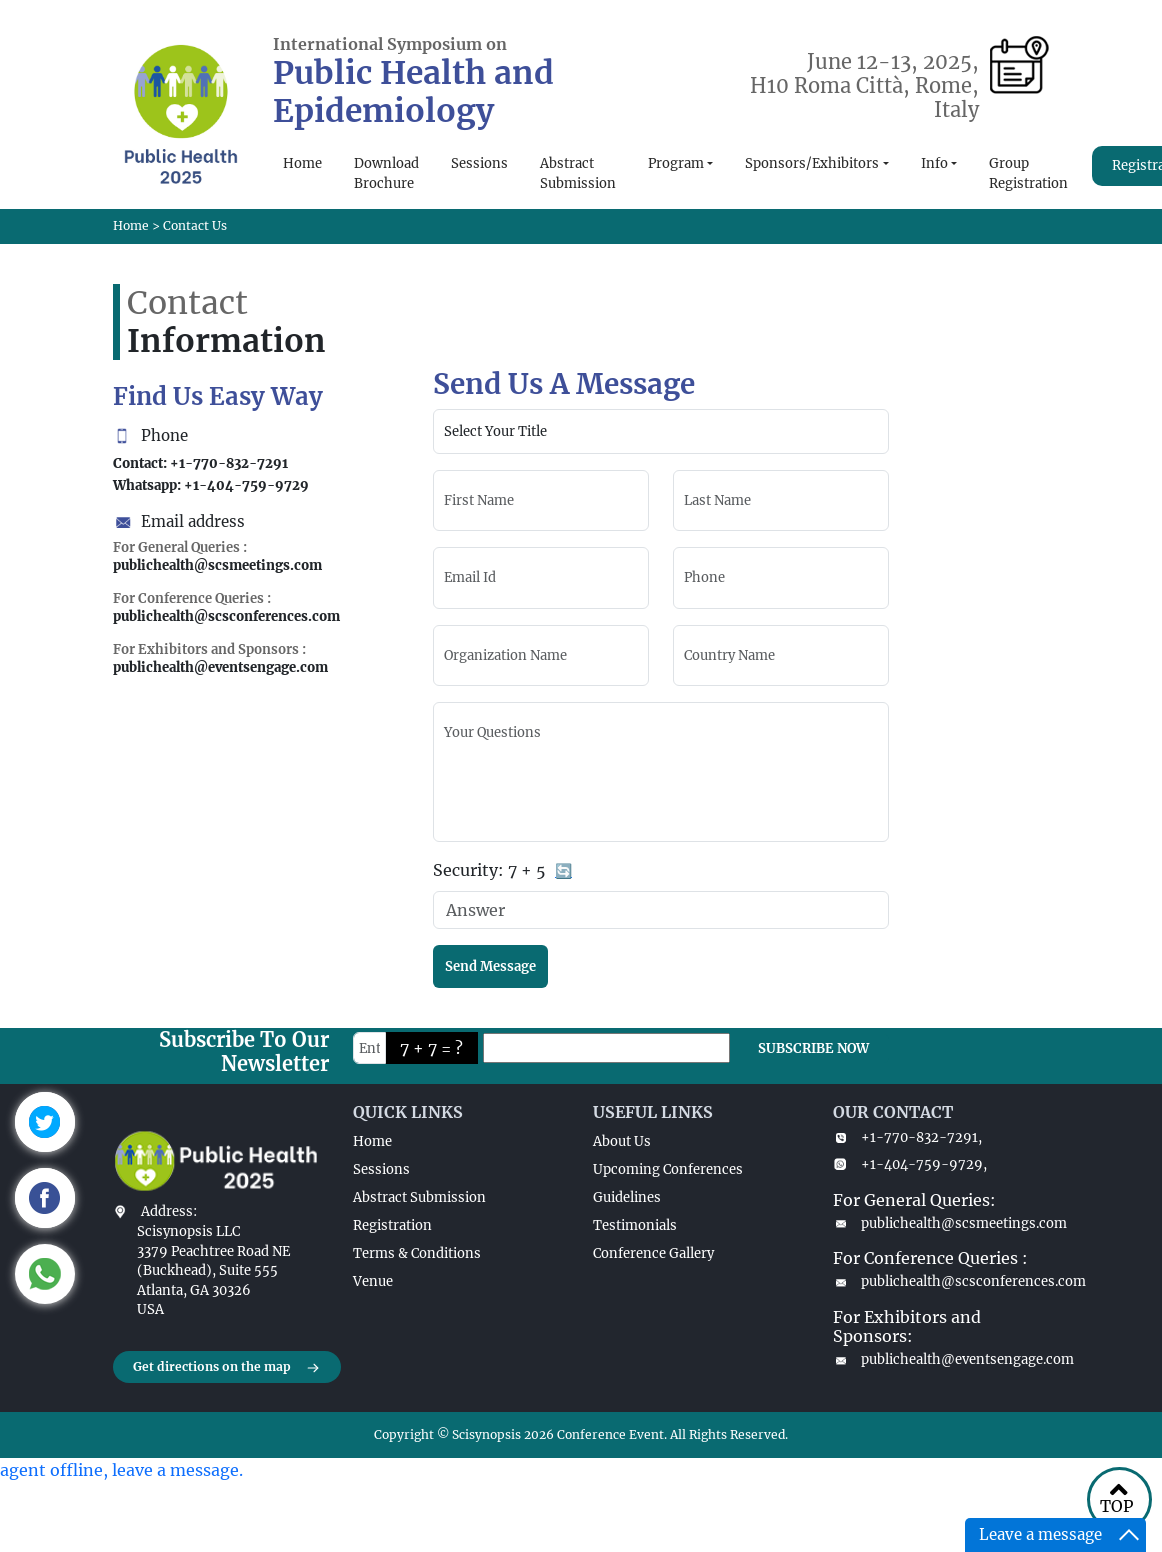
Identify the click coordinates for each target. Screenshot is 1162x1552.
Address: (169, 1211)
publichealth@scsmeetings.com (941, 1223)
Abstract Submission (578, 173)
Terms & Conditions (417, 1253)
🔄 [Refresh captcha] (563, 871)
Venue (373, 1281)
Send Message (490, 966)
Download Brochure (386, 173)
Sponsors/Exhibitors (812, 163)
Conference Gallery (653, 1253)
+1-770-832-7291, (907, 1137)
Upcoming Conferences (668, 1169)
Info (934, 163)
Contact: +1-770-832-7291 (200, 463)
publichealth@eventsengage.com (941, 1359)
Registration (392, 1225)
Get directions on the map (227, 1368)
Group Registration (1028, 173)
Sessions (479, 163)
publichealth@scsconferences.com (941, 1281)
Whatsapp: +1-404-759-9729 (211, 485)
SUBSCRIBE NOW (813, 1048)
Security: (503, 871)
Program (676, 163)
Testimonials (635, 1225)
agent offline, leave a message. (121, 1470)
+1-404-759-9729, (910, 1164)
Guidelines (627, 1197)
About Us (622, 1141)
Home (302, 163)
